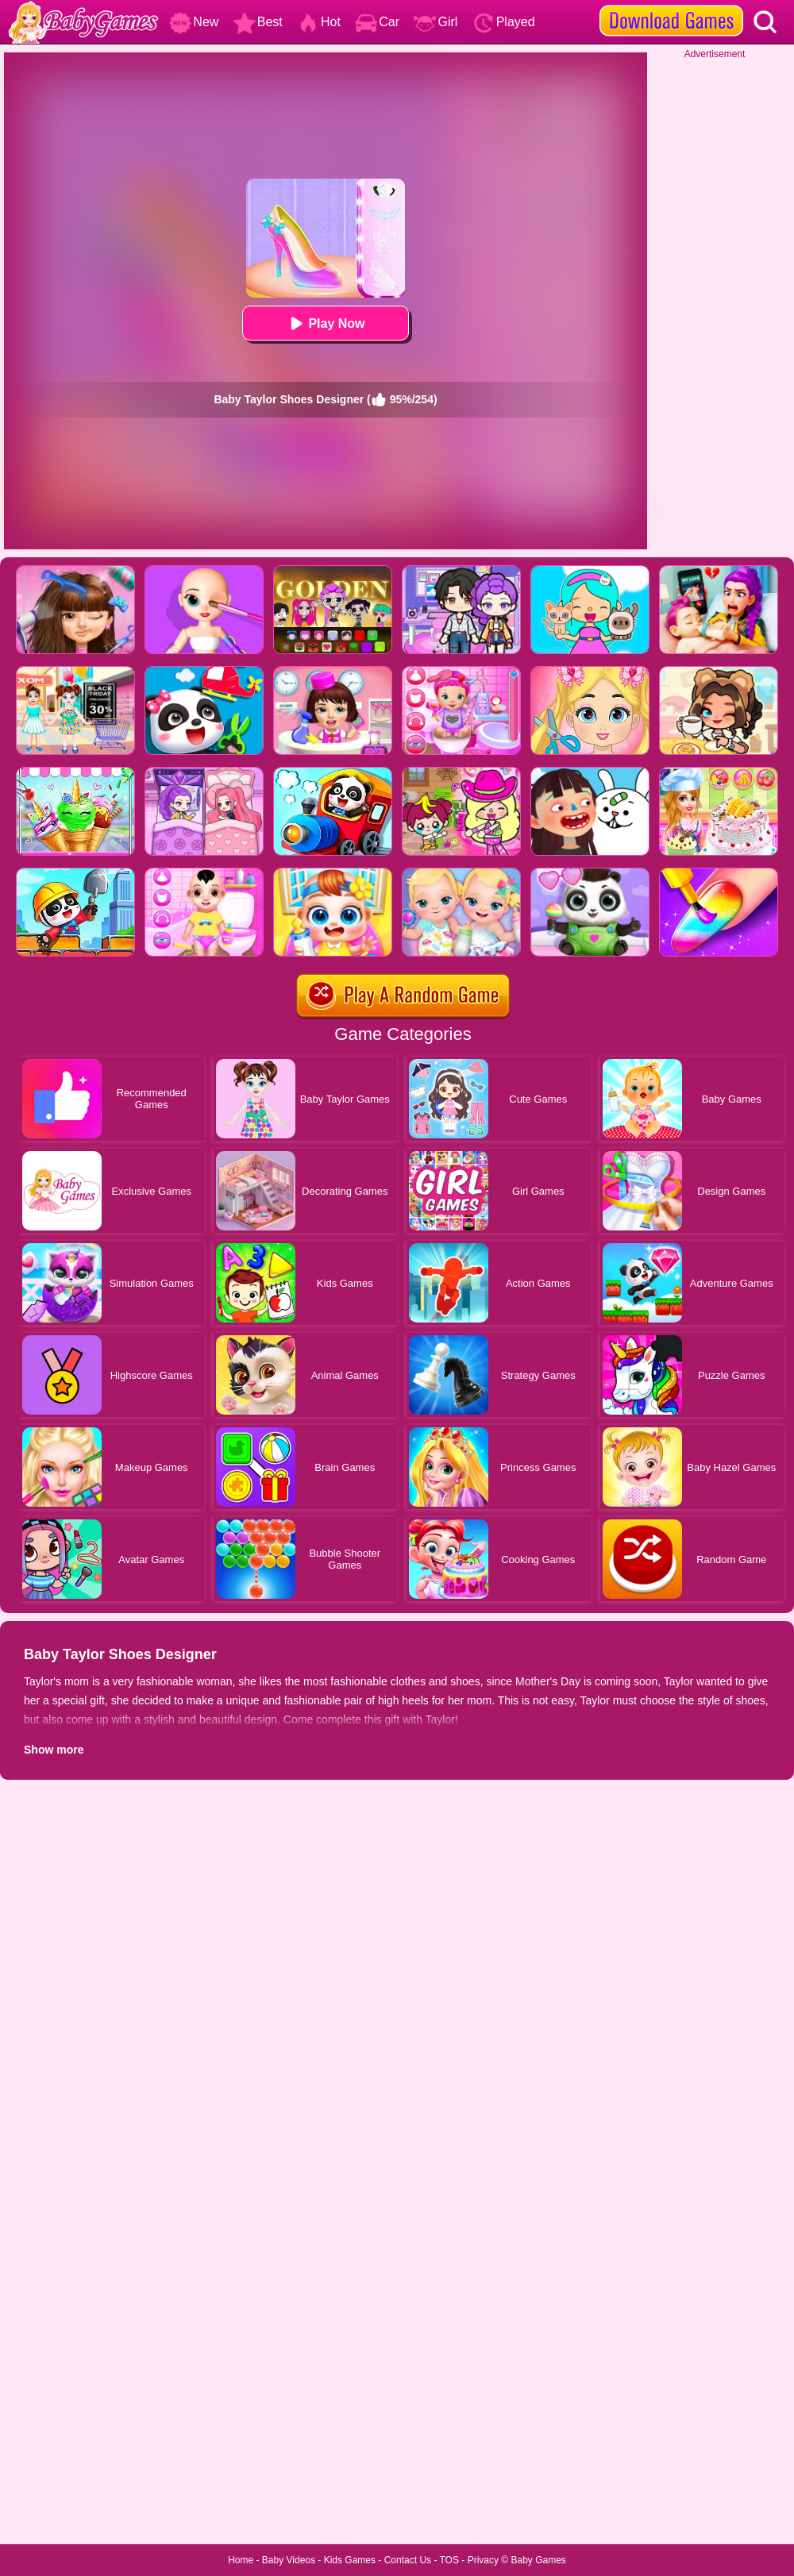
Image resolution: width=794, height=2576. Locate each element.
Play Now (325, 323)
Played (503, 22)
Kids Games (350, 2560)
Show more (53, 1749)
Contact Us (407, 2560)
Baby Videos (288, 2560)
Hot (319, 22)
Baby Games (538, 2560)
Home (240, 2560)
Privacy (483, 2560)
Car (377, 22)
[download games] (671, 5)
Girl (435, 22)
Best (258, 22)
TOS (449, 2560)
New (193, 22)
